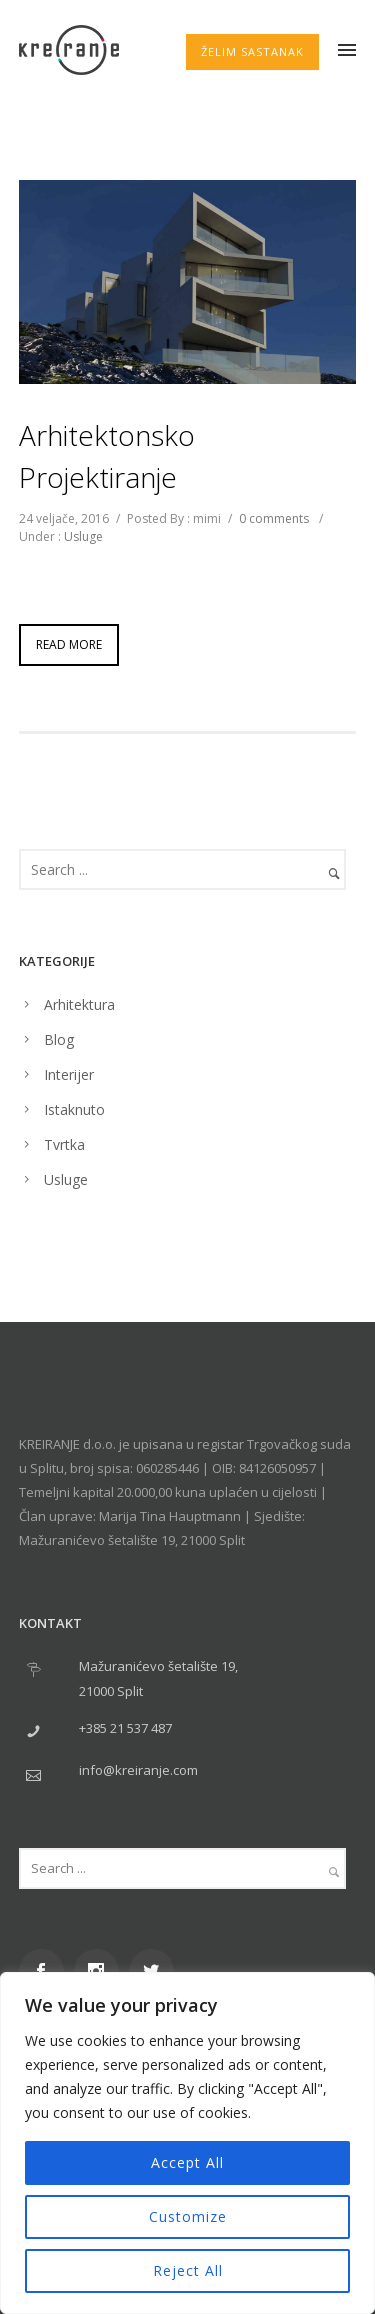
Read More (69, 644)
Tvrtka (64, 1144)
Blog (59, 1039)
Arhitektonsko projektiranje (107, 456)
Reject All (188, 2270)
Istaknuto (74, 1109)
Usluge (83, 536)
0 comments (274, 518)
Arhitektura (79, 1004)
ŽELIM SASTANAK (252, 51)
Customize (188, 2216)
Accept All (187, 2162)
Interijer (69, 1074)
